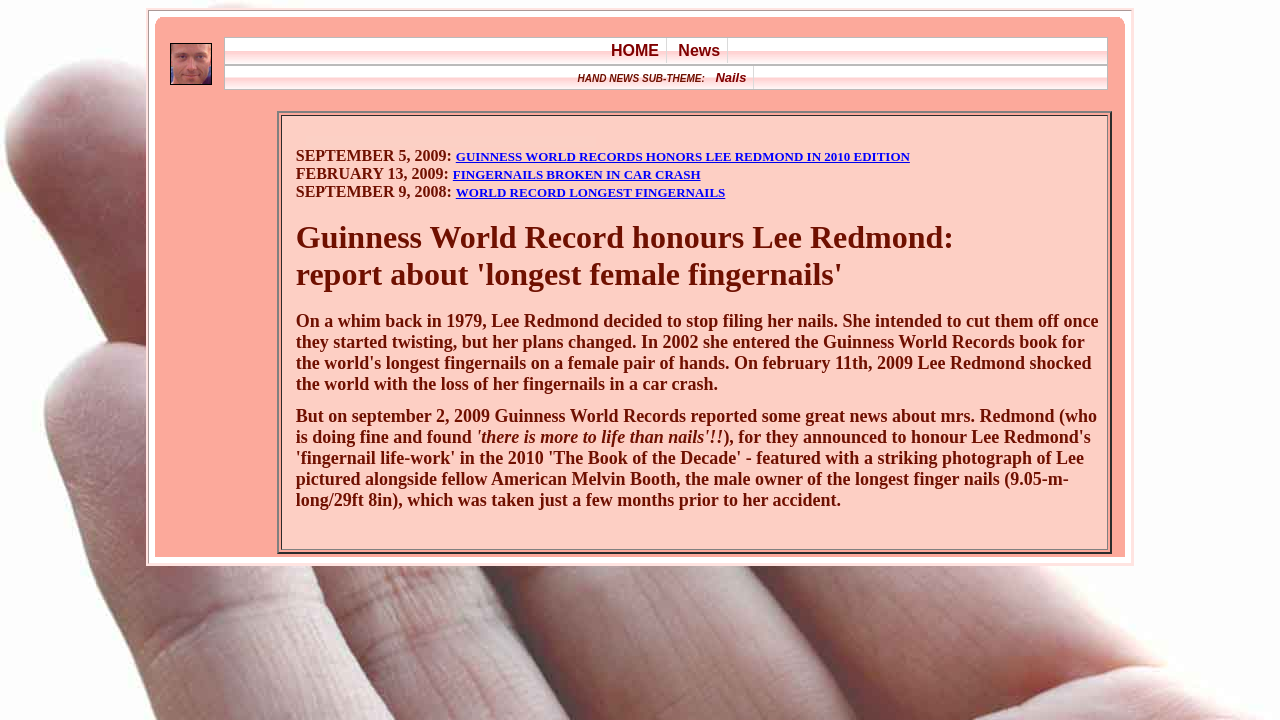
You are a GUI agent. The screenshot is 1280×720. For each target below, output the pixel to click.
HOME (635, 50)
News (699, 50)
